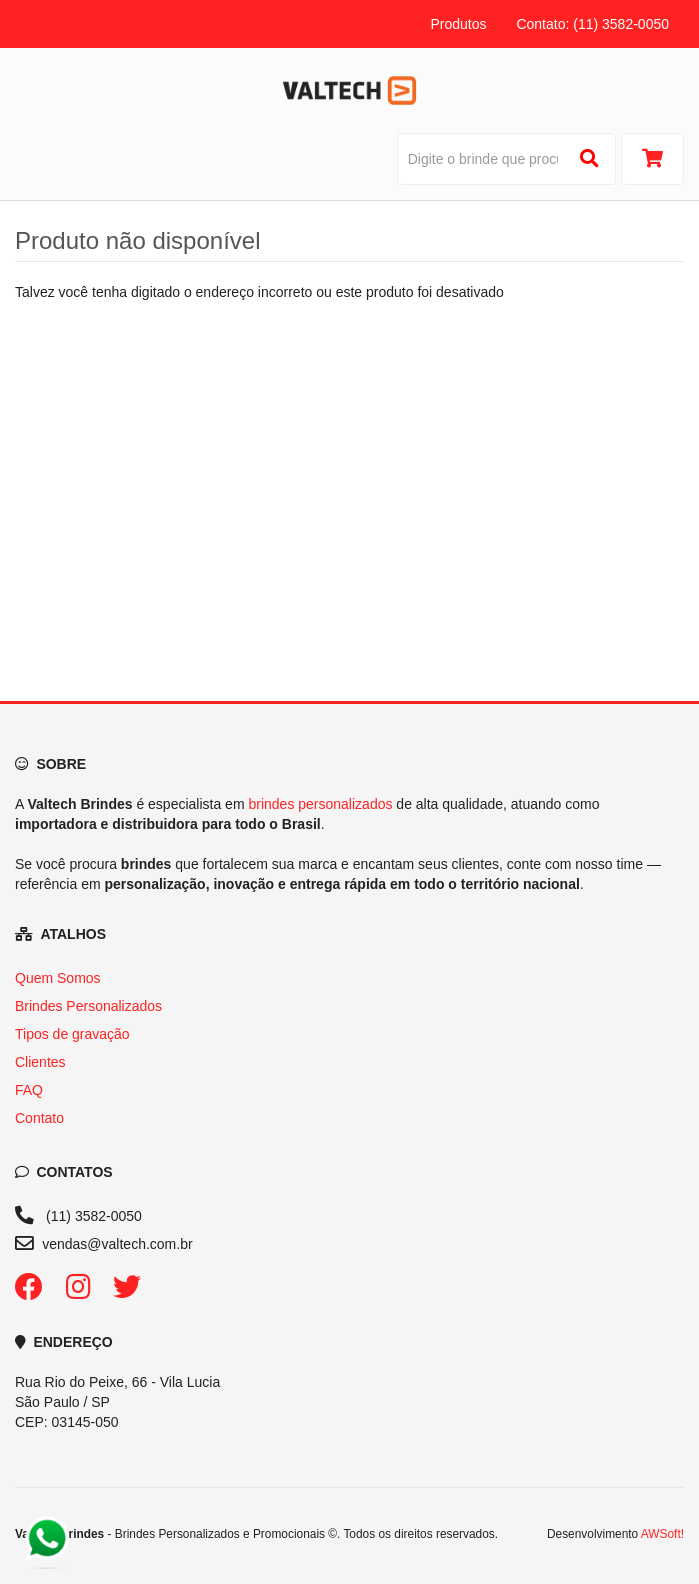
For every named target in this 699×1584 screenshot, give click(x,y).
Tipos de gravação (72, 1034)
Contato (39, 1118)
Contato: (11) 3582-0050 (592, 24)
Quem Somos (58, 978)
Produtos (458, 24)
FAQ (29, 1090)
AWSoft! (662, 1534)
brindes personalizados (320, 804)
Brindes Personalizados (88, 1006)
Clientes (40, 1062)
